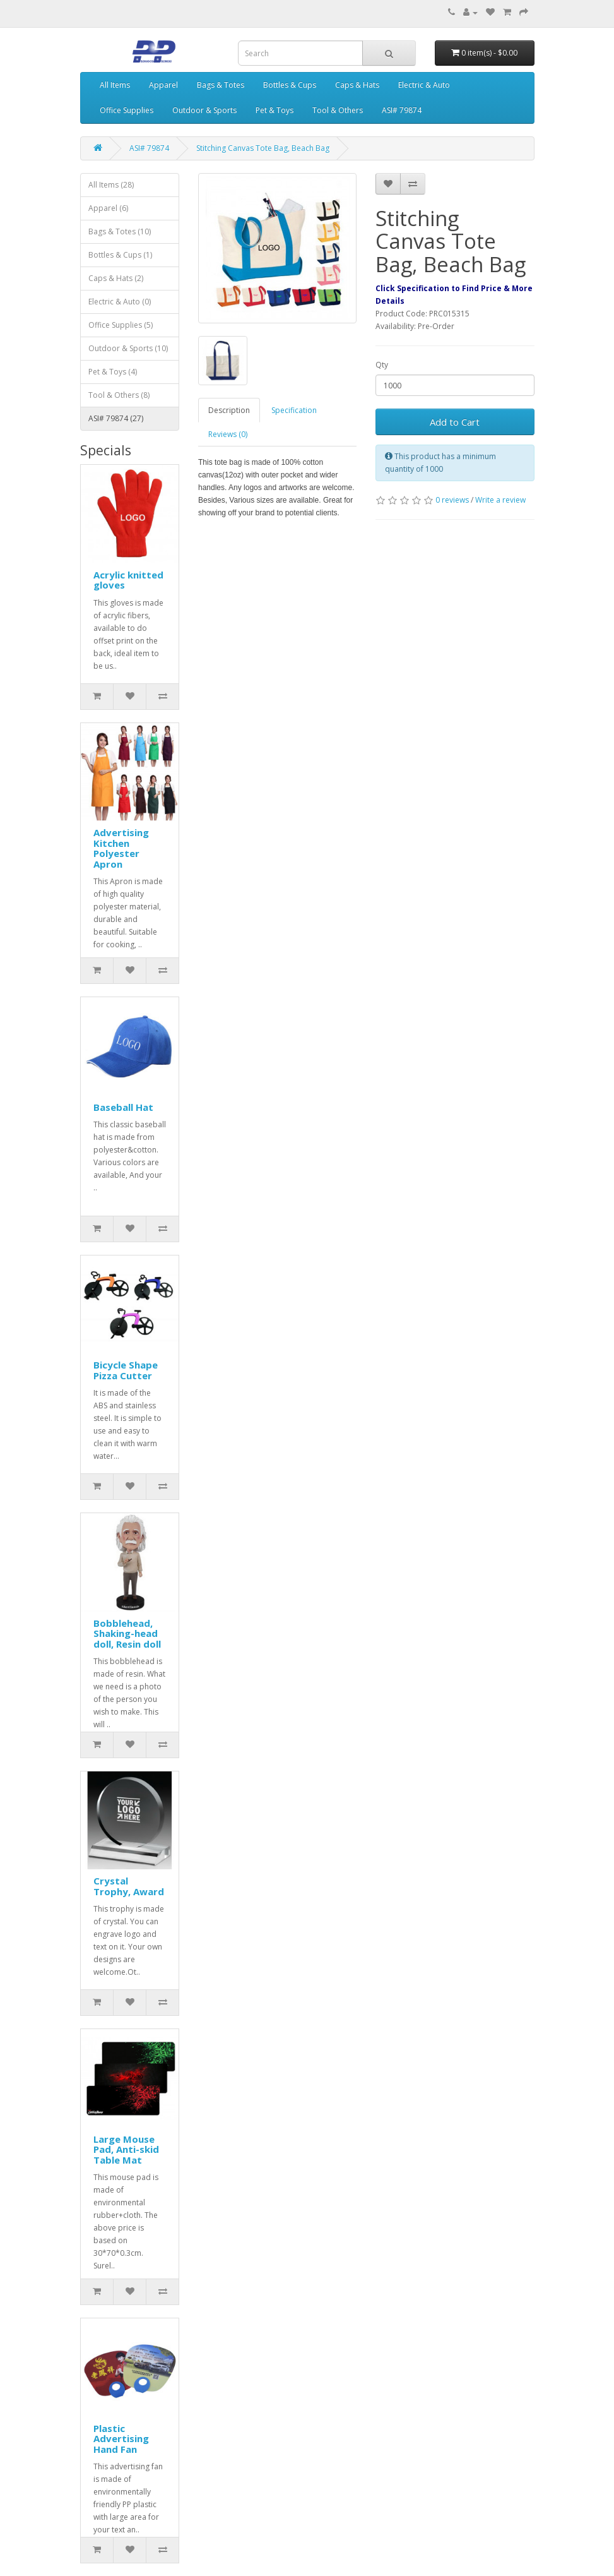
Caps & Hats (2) (115, 278)
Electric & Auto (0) (119, 301)
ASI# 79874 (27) (115, 418)
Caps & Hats (357, 85)
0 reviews (452, 499)
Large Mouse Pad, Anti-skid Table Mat (126, 2149)
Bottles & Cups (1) (120, 254)
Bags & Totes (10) (119, 231)
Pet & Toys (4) (112, 371)
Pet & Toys (274, 110)
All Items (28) (111, 184)
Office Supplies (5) (120, 325)
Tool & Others (337, 110)
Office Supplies (126, 110)
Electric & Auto (424, 85)
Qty (381, 364)
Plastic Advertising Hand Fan (121, 2438)
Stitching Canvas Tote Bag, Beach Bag (262, 148)
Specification (294, 410)
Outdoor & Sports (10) (128, 348)
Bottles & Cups (289, 85)
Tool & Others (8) (119, 395)
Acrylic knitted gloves (128, 580)
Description (229, 410)
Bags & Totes (220, 85)
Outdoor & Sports (204, 110)
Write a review (500, 499)
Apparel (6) (108, 208)
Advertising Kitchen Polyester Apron (121, 848)
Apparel (163, 85)
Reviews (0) (227, 434)
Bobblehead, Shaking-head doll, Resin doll (127, 1633)
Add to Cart (455, 422)
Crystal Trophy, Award (128, 1886)
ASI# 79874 (402, 110)
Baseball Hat (123, 1107)
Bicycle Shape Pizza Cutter (125, 1370)
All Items (115, 85)
